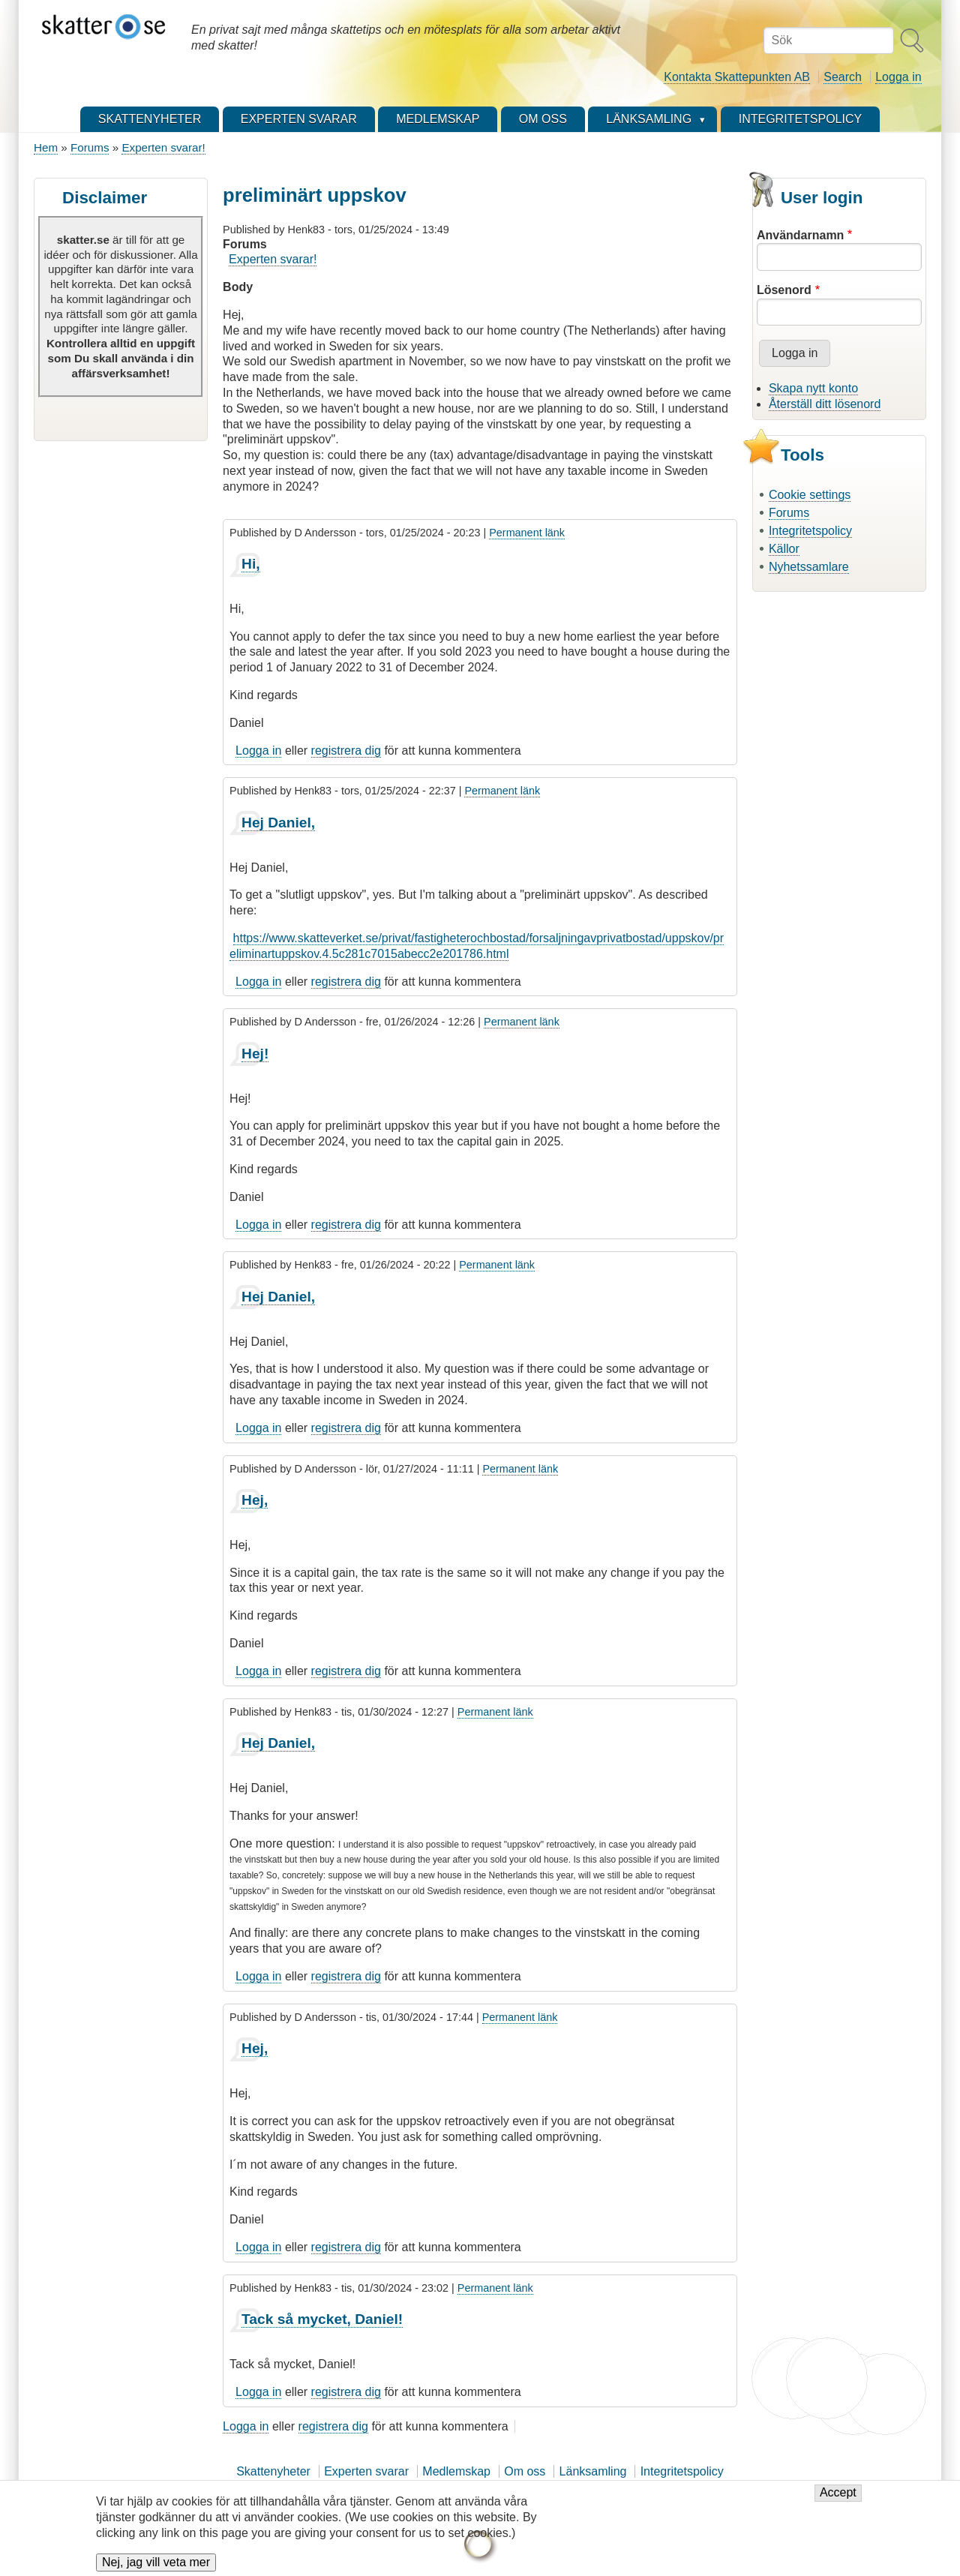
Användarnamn (800, 235)
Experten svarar (366, 2471)
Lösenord (784, 290)
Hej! (255, 1053)
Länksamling (593, 2471)
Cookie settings (809, 494)
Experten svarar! (163, 147)
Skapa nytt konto (813, 388)
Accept (838, 2502)
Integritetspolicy (810, 530)
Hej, (255, 1500)
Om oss (524, 2471)
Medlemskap (456, 2471)
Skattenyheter (273, 2471)
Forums (89, 147)
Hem (46, 147)
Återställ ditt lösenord (824, 404)
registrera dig (346, 750)
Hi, (251, 564)
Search (843, 77)
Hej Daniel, (278, 822)
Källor (784, 548)
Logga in (898, 77)
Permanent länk (527, 533)
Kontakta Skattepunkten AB (737, 77)
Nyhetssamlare (809, 566)
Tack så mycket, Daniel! (322, 2319)
